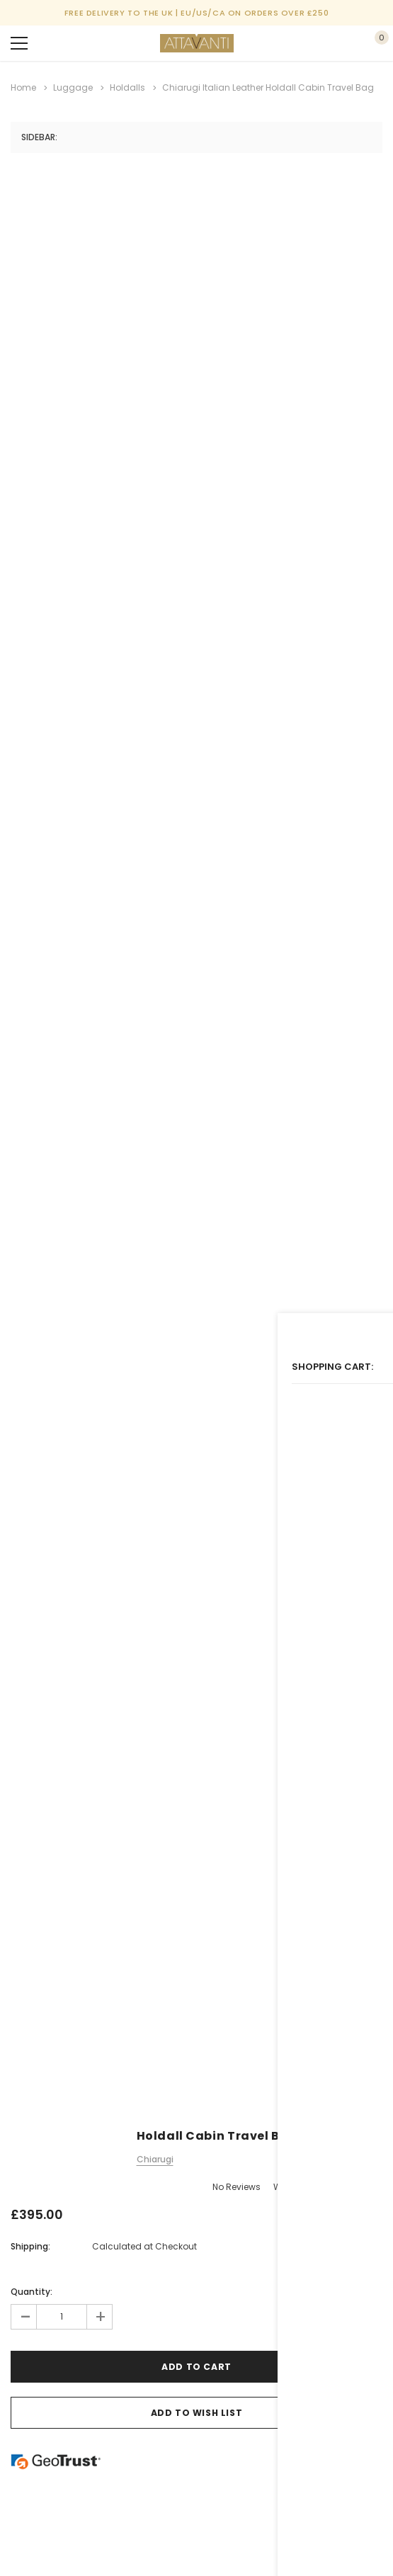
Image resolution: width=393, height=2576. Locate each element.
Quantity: (31, 2289)
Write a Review (303, 2184)
